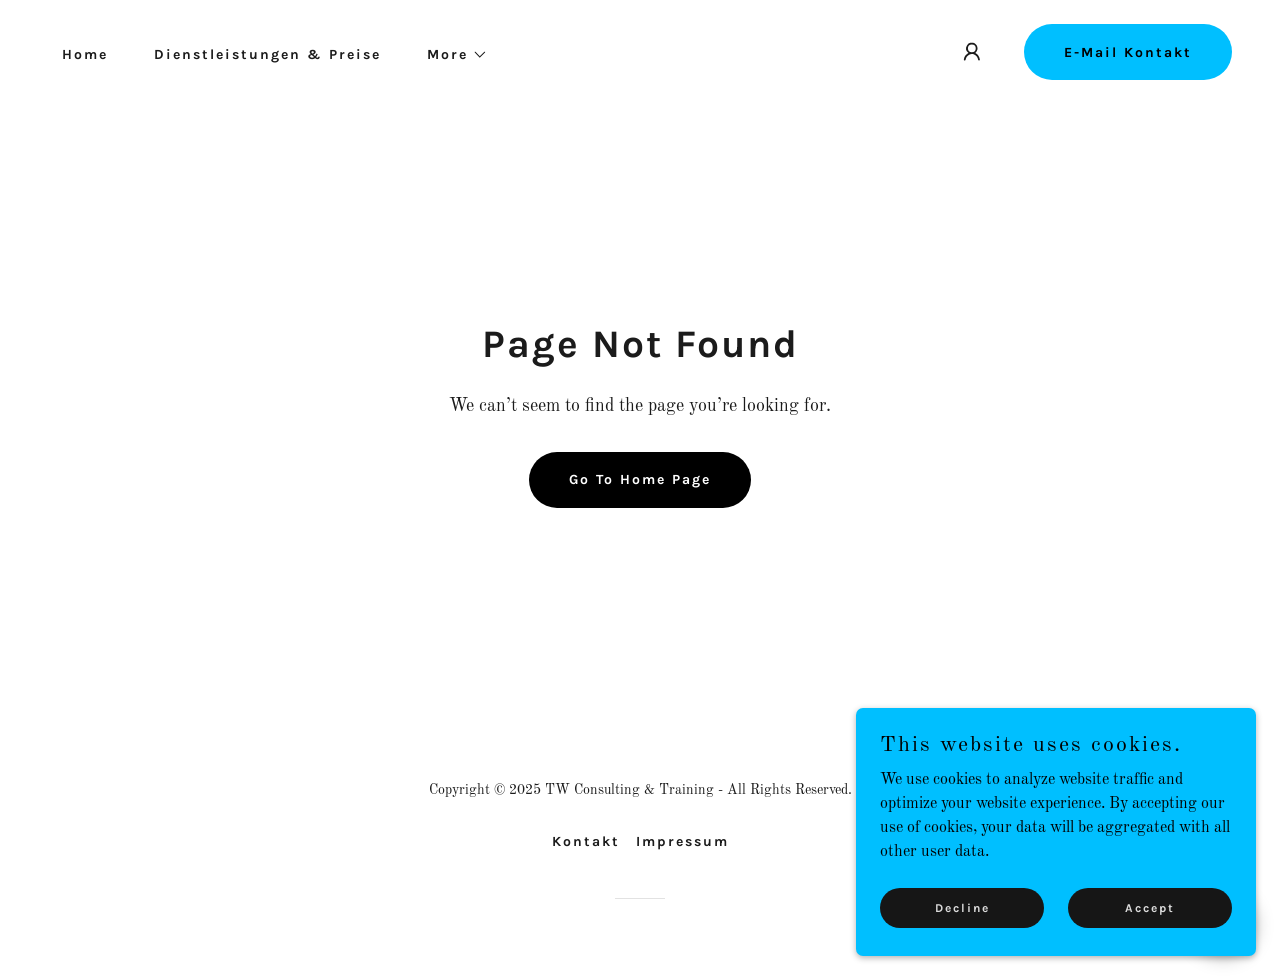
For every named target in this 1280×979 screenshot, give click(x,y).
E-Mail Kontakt (1128, 52)
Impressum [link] (682, 841)
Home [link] (85, 54)
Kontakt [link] (586, 841)
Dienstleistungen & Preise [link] (267, 54)
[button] (450, 55)
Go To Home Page (640, 479)
